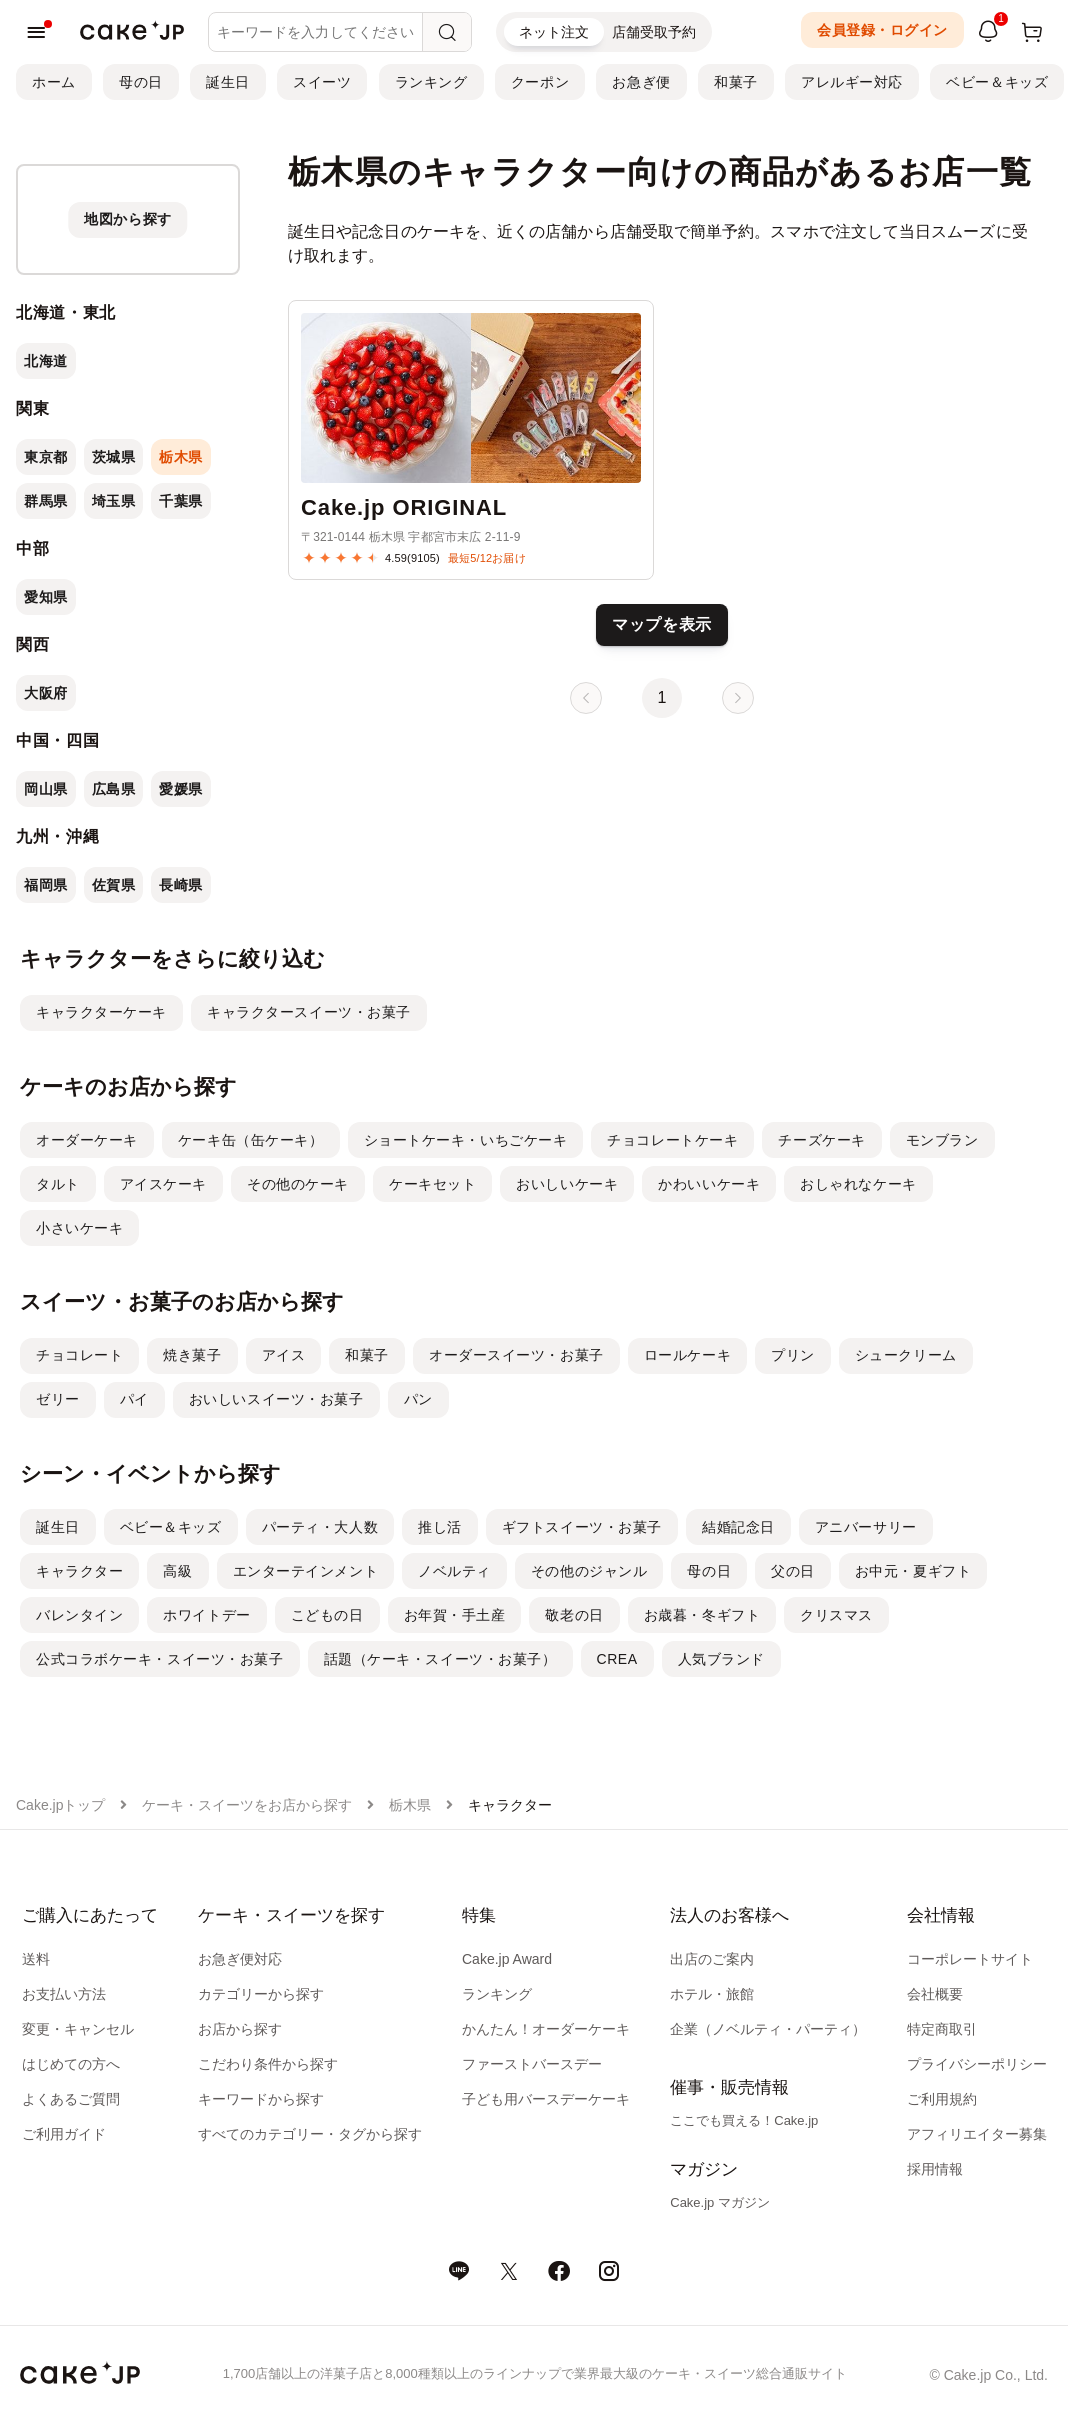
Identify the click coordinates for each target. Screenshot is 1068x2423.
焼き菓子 (192, 1355)
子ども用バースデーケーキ (546, 2099)
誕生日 (228, 82)
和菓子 (736, 82)
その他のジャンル (589, 1571)
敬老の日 (574, 1615)
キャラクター (79, 1571)
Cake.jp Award (507, 1959)
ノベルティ (454, 1571)
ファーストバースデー (532, 2064)
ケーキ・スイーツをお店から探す (247, 1805)
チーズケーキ (821, 1140)
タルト (58, 1184)
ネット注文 (554, 32)
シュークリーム (906, 1355)
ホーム (54, 82)
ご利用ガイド (64, 2134)
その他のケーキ (298, 1184)
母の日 (141, 82)
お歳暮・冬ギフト (702, 1615)
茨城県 (114, 457)
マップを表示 (662, 624)
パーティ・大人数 (320, 1527)
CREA (617, 1659)
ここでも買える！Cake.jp (744, 2120)
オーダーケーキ (87, 1140)
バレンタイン (79, 1615)
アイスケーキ (163, 1184)
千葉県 (181, 501)
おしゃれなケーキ (858, 1184)
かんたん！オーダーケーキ (546, 2029)
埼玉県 (114, 501)
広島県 (114, 789)
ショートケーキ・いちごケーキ (466, 1140)
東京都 (46, 457)
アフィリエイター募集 (977, 2134)
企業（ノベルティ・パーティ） (768, 2029)
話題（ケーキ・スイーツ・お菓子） (440, 1659)
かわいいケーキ (709, 1184)
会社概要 (935, 1994)
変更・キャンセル (78, 2029)
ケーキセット (432, 1184)
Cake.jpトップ (60, 1805)
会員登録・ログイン (882, 30)
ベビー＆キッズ (997, 82)
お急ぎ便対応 (240, 1959)
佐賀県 (114, 885)
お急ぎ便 (641, 82)
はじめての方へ (71, 2064)
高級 (177, 1571)
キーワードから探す (261, 2099)
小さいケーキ (79, 1228)
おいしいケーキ (567, 1184)
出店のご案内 (712, 1959)
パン (418, 1399)
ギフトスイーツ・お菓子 (582, 1527)
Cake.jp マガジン (720, 2202)
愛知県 (46, 597)
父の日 (793, 1571)
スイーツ (322, 82)
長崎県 (181, 885)
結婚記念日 (738, 1527)
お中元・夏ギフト (913, 1571)
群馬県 (46, 501)
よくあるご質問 (71, 2099)
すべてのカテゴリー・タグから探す (310, 2134)
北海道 (46, 361)
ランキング (431, 82)
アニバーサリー (866, 1527)
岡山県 (46, 789)
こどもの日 (327, 1615)
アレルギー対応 (852, 82)
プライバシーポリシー (977, 2064)
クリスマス (836, 1615)
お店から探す (240, 2029)
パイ (134, 1399)
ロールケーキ (687, 1355)
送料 (36, 1959)
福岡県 (46, 885)
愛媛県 (181, 789)
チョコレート (79, 1355)
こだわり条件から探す (268, 2064)
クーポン (540, 82)
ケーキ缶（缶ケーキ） (251, 1140)
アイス (284, 1355)
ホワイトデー (206, 1615)
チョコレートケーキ (672, 1140)
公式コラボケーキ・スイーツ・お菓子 (160, 1659)
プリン (793, 1355)
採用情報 (935, 2169)
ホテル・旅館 (712, 1994)
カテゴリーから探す (261, 1994)
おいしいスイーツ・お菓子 (276, 1399)
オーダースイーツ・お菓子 (516, 1355)
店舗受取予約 (654, 32)
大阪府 (46, 693)
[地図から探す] (128, 219)
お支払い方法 (64, 1994)
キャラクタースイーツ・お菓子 (309, 1012)
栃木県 (181, 457)
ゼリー (58, 1399)
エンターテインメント (306, 1571)
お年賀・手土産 (455, 1615)
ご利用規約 (942, 2099)
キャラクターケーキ (101, 1012)
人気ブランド (721, 1659)
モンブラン (942, 1140)
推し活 (440, 1527)
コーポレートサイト (970, 1959)
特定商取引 (942, 2029)
